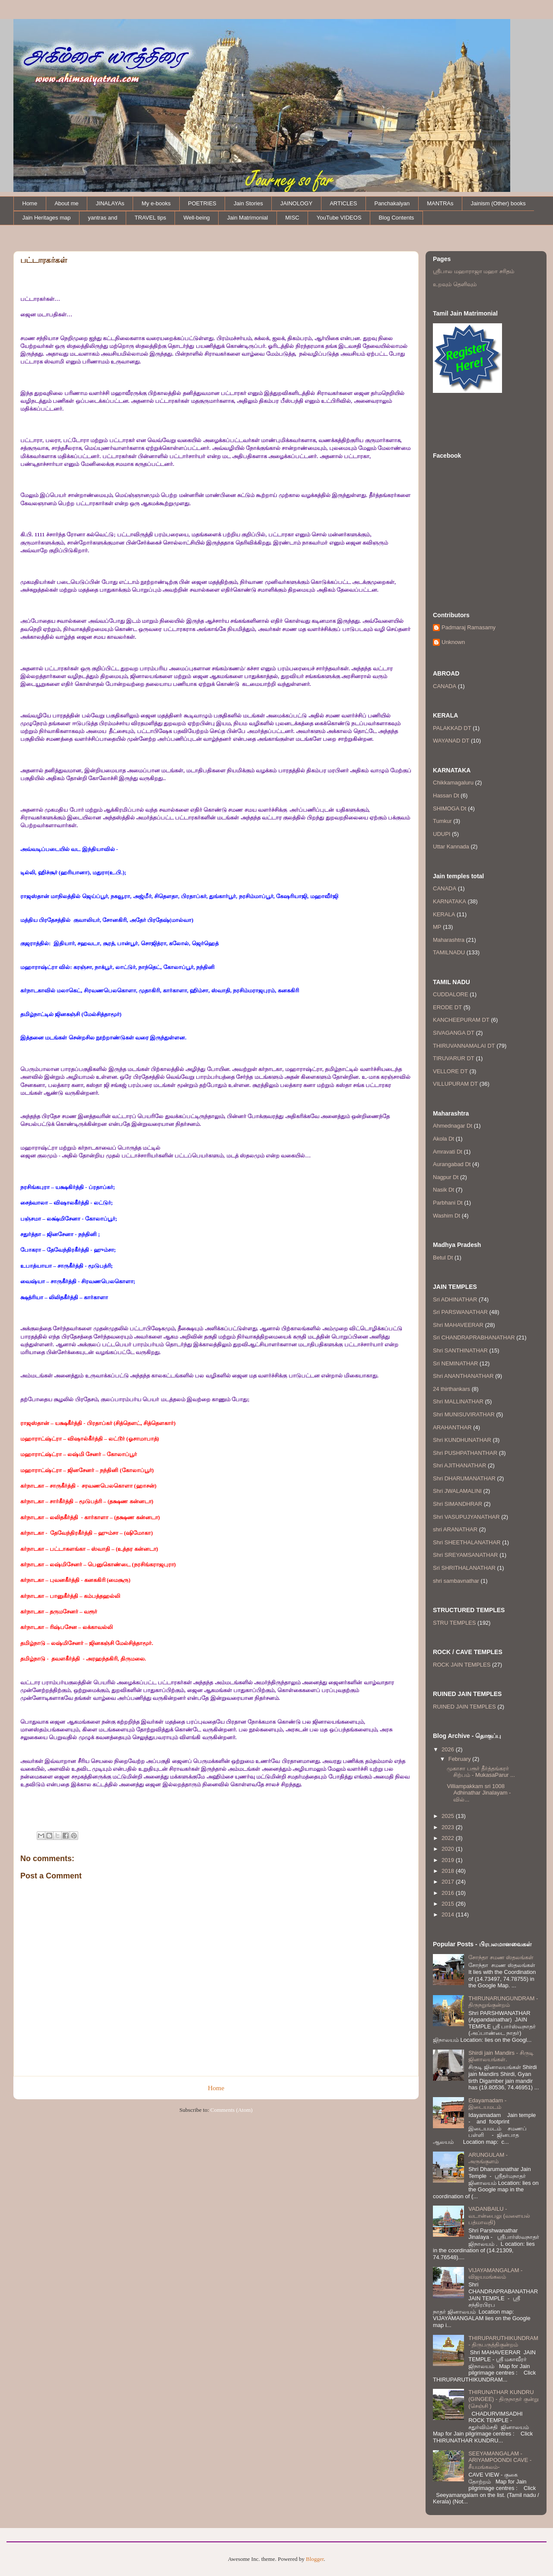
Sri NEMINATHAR (455, 1363)
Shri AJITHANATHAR (459, 1465)
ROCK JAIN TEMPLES (461, 1664)
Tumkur (442, 821)
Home (30, 203)
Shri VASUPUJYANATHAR (466, 1517)
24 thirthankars (451, 1389)
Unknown (453, 642)
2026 (449, 1749)
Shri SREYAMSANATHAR (465, 1555)
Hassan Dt (446, 795)
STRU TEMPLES (454, 1623)
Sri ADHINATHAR (455, 1299)
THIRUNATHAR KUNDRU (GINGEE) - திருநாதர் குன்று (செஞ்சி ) (503, 2399)
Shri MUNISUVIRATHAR (464, 1414)
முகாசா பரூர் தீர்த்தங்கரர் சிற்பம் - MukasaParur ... (481, 1772)
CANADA (444, 686)
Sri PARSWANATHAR (460, 1312)
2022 (449, 1838)
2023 (449, 1827)
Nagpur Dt (445, 1177)
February (460, 1759)
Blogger (315, 2559)
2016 (449, 1893)
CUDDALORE (450, 994)
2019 (449, 1860)
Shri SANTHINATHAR (460, 1350)
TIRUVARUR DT (453, 1058)
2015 (449, 1903)
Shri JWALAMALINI (457, 1491)
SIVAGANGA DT (453, 1033)
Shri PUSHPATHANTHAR (465, 1453)
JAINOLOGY (296, 203)
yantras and (103, 217)
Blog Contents (396, 217)
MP (437, 927)
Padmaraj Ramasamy (469, 627)
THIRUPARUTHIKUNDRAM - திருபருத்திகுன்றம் (503, 2341)
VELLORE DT (450, 1071)
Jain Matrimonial (247, 217)
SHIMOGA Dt (449, 808)
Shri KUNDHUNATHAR (462, 1440)
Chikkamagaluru (453, 782)
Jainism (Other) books (498, 203)
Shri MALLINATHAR (458, 1401)
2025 (449, 1816)
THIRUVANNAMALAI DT (464, 1046)
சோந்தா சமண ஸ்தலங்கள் (501, 1957)
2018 (449, 1871)
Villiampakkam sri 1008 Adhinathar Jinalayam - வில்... (479, 1793)
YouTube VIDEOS (339, 217)
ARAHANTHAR (452, 1427)
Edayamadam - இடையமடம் (487, 2104)
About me (66, 203)
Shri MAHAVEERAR (458, 1325)
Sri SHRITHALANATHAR (464, 1568)
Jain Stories (248, 203)
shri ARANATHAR (455, 1529)
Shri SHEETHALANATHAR (467, 1542)
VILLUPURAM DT (455, 1084)
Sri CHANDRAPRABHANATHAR (474, 1337)
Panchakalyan (392, 203)
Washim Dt (446, 1215)
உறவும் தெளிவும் (455, 284)
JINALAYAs (110, 203)
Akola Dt (443, 1138)
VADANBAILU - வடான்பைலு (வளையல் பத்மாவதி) (499, 2215)
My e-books (156, 203)
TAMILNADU (449, 952)
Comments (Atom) (231, 2110)
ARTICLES (343, 203)
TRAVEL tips (150, 217)
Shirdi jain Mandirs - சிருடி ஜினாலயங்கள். (501, 2056)
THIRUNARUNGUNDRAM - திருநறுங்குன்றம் (503, 2002)
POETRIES (202, 203)
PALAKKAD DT (452, 728)
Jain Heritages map (46, 217)
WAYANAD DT (451, 740)
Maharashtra (448, 940)
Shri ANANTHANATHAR (463, 1376)
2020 (449, 1849)
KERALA (444, 914)
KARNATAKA (449, 901)
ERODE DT (447, 1007)
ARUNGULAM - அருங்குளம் (488, 2158)
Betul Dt (443, 1257)
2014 (449, 1914)
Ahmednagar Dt (452, 1125)
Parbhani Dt (448, 1202)
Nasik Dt (443, 1189)
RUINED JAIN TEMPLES (464, 1706)
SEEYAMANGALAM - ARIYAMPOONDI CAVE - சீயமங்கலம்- (499, 2460)
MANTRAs (440, 203)
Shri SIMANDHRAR (457, 1504)
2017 (449, 1881)
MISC (292, 217)
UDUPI (441, 834)
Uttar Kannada (451, 846)
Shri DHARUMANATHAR (464, 1478)
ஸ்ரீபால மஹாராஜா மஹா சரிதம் (473, 271)
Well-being (196, 217)
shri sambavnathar (456, 1581)
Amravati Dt (447, 1151)
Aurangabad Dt (451, 1164)
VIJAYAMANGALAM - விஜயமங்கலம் (495, 2273)
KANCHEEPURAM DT (461, 1020)
